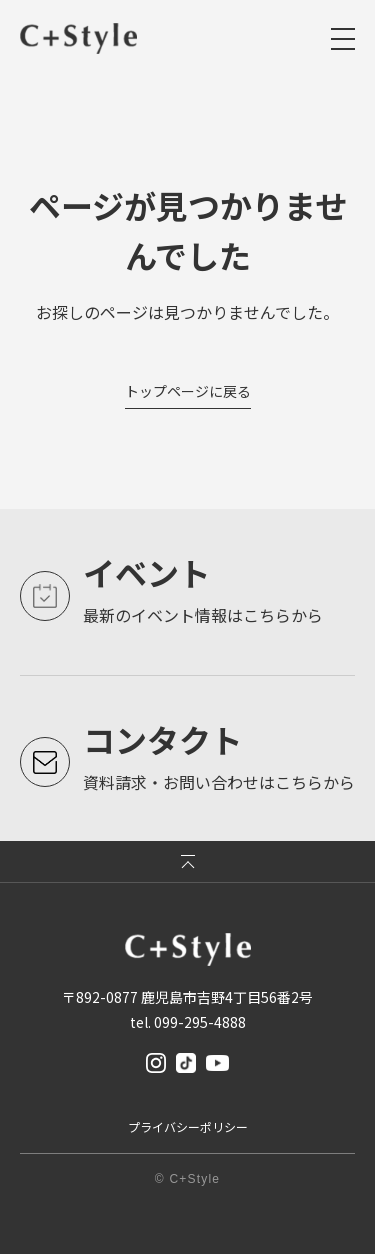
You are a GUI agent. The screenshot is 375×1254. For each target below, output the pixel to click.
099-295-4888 (200, 1022)
